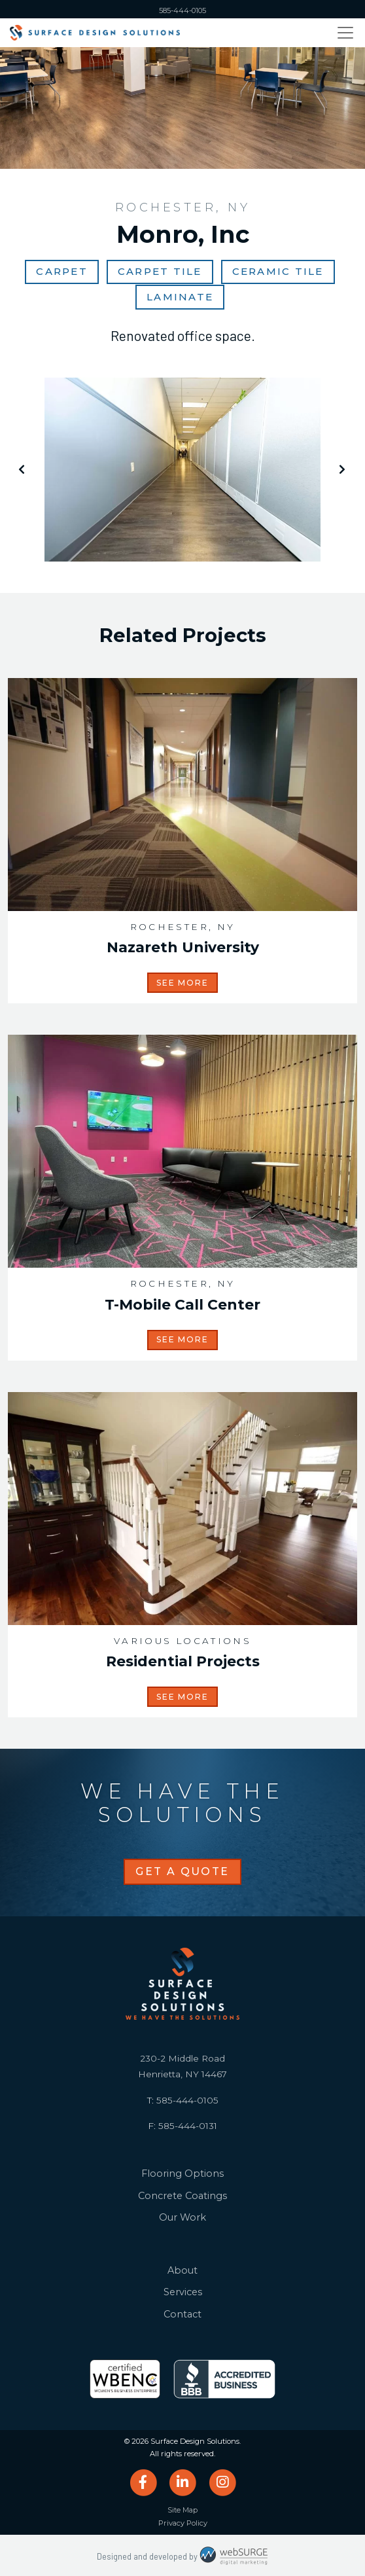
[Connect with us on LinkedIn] (182, 2482)
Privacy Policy (182, 2523)
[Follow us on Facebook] (143, 2482)
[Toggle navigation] (345, 33)
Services (183, 2292)
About (182, 2270)
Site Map (182, 2509)
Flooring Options (182, 2173)
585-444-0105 (182, 10)
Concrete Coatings (182, 2196)
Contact (182, 2314)
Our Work (182, 2217)
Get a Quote (182, 1871)
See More (182, 983)
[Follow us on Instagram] (222, 2482)
